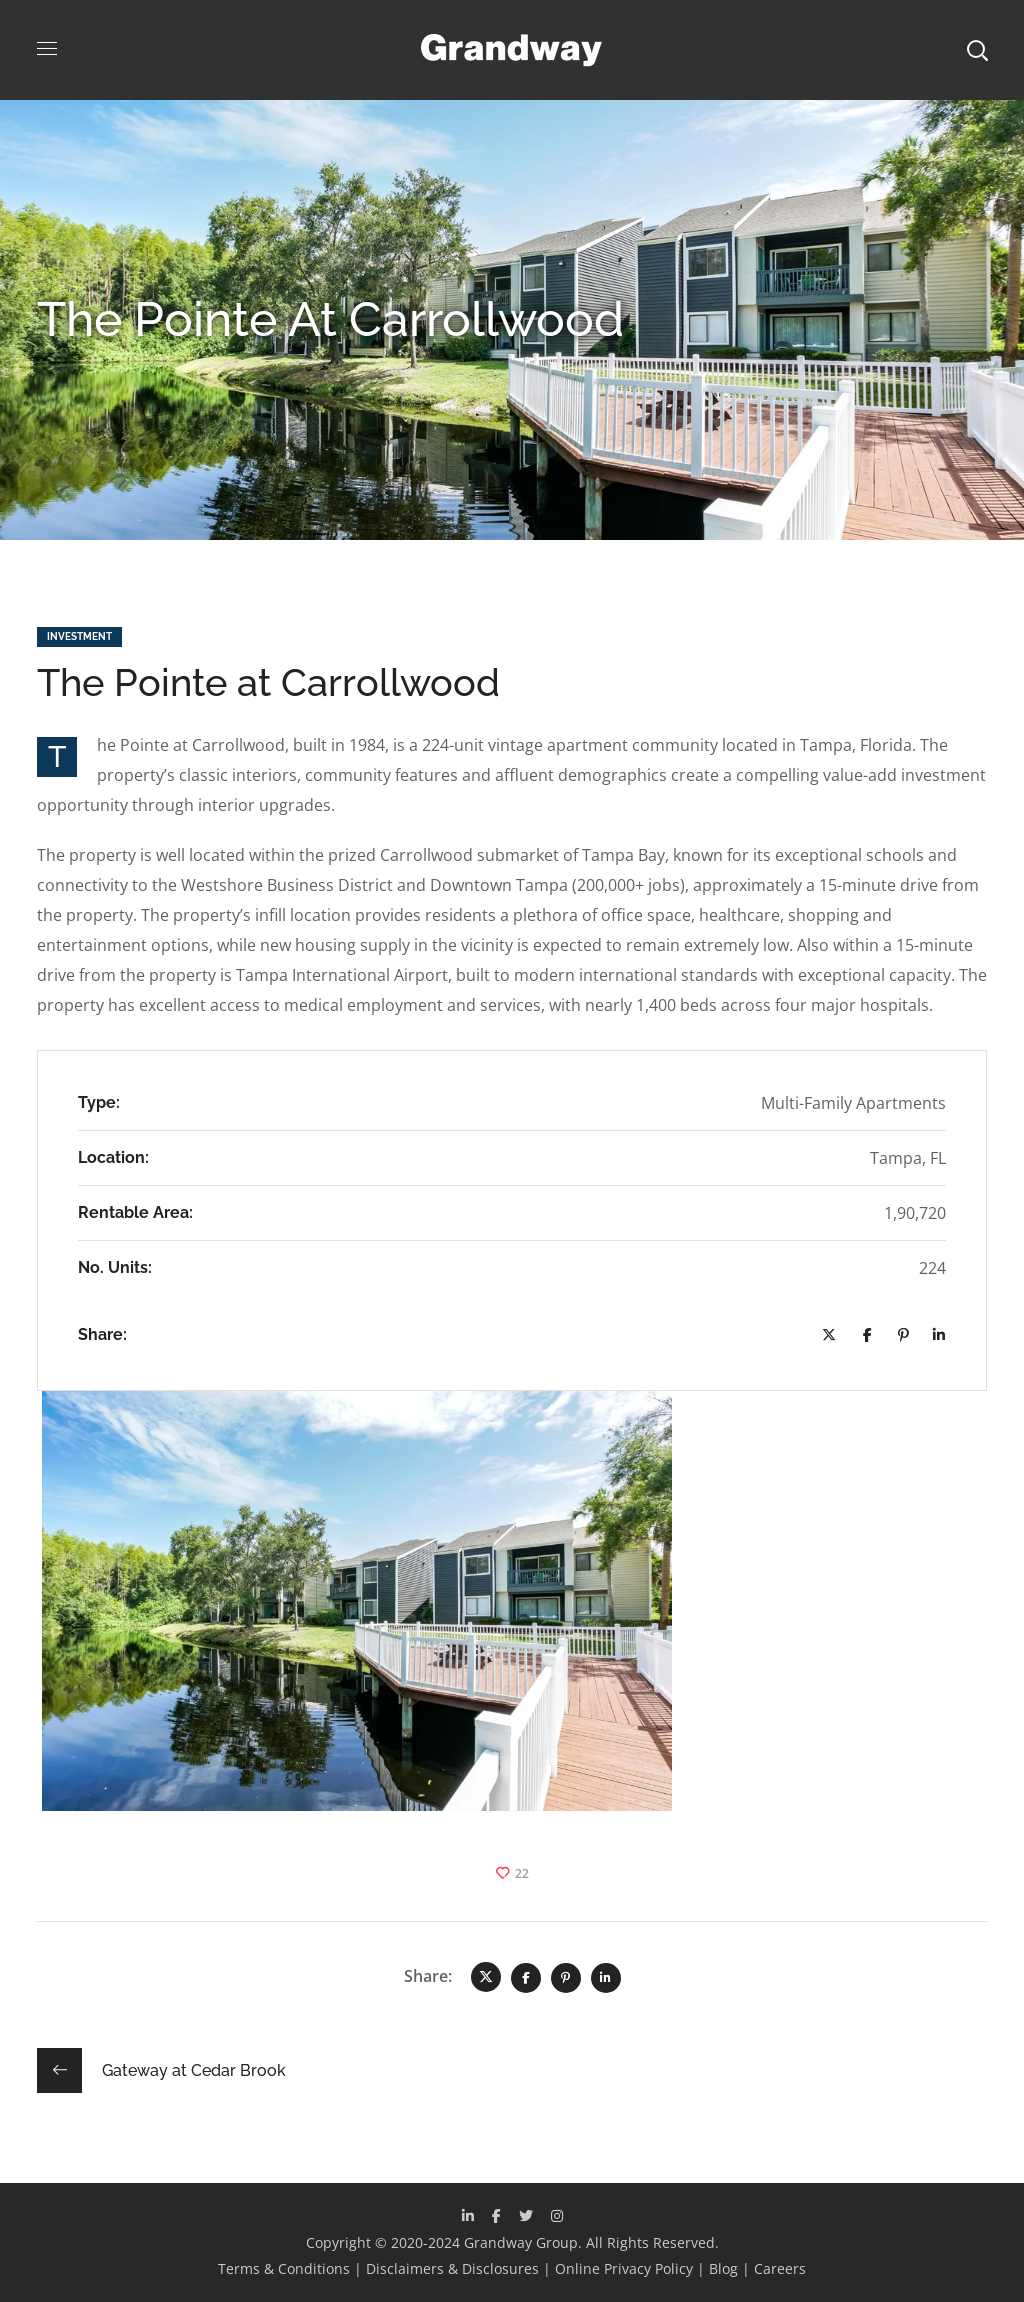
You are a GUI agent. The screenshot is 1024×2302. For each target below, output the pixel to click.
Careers (780, 2268)
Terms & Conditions (284, 2268)
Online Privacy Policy (624, 2268)
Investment (79, 636)
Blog (723, 2268)
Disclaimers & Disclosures (452, 2268)
